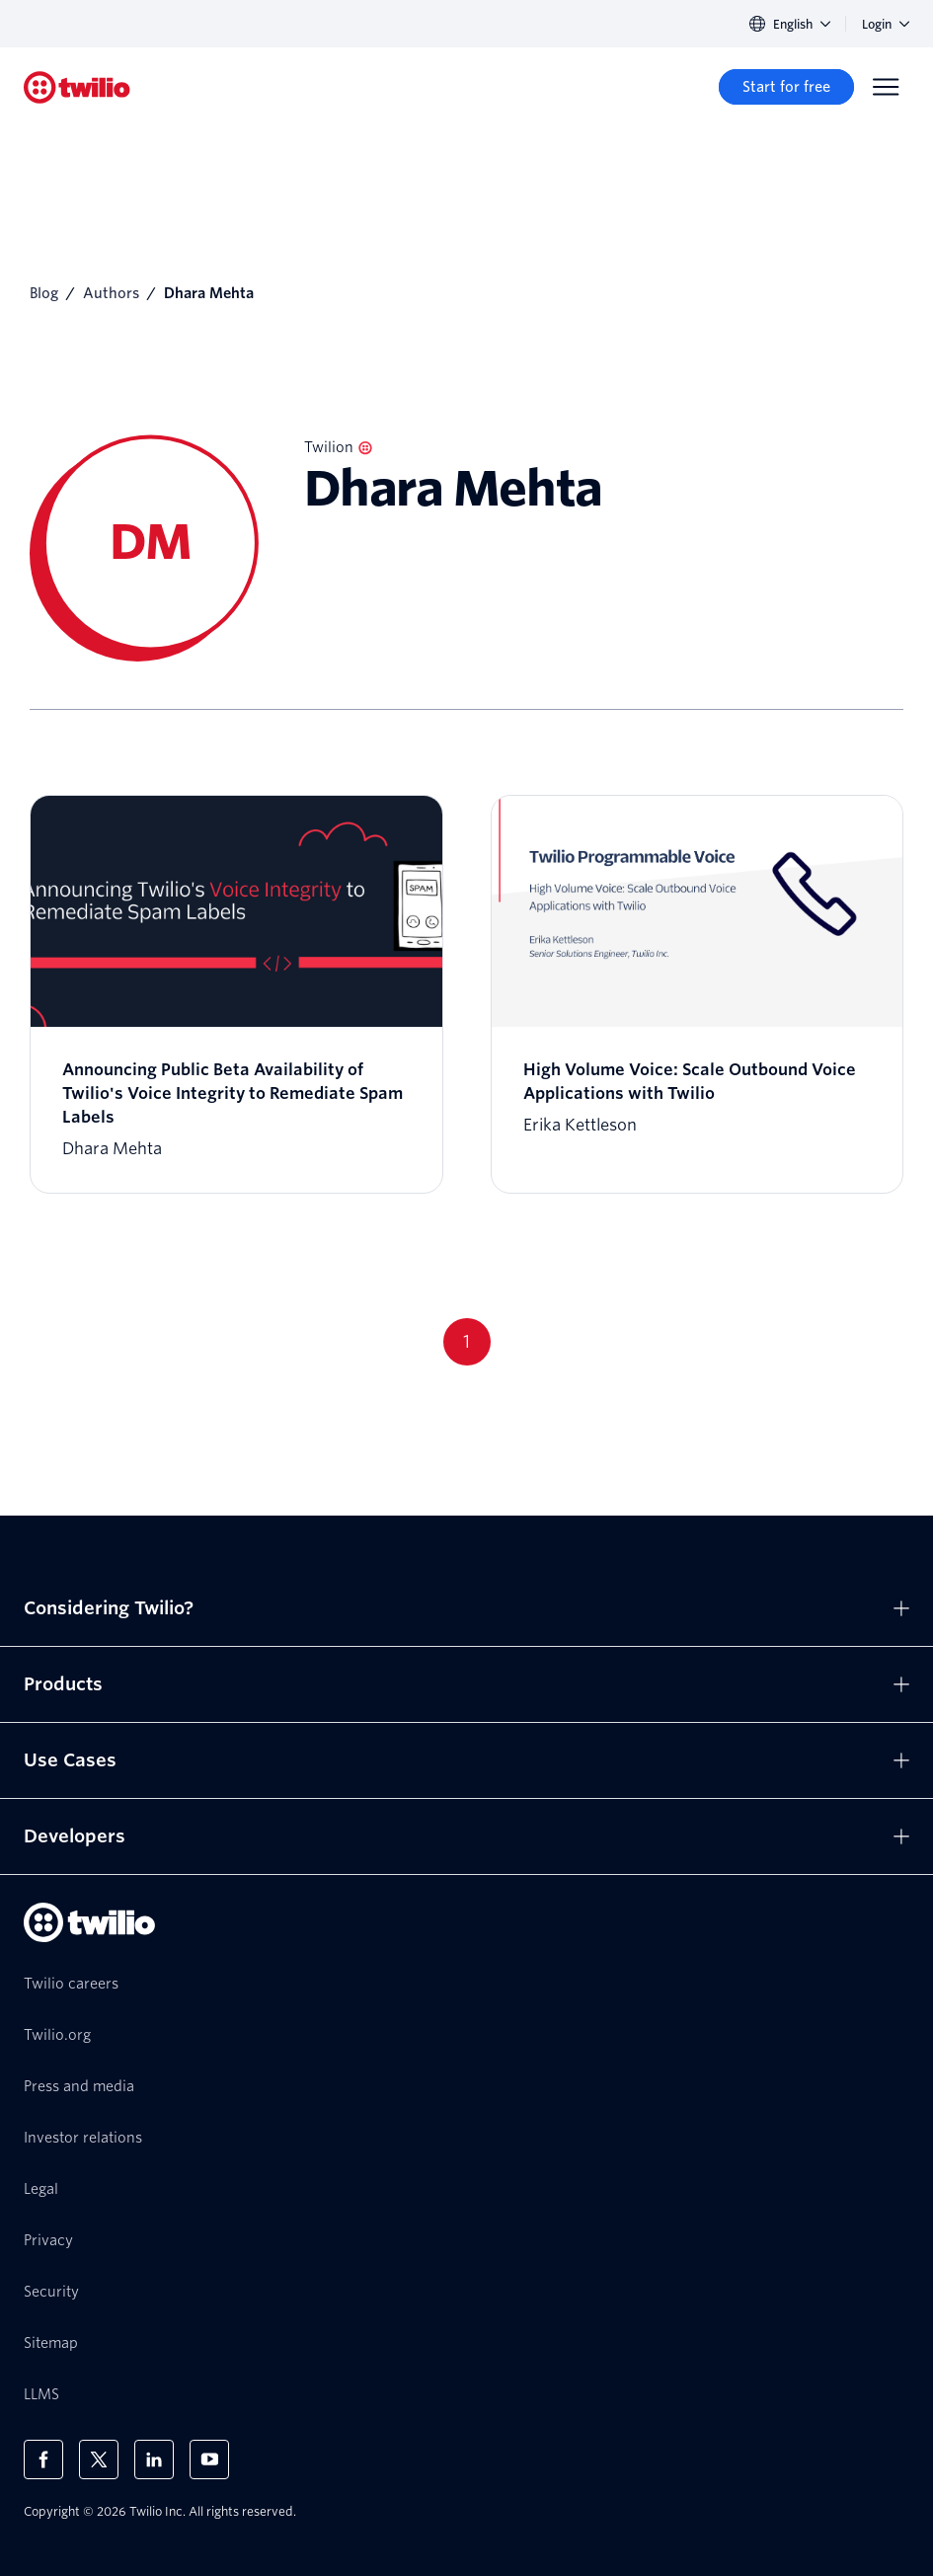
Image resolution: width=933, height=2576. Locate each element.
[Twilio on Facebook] (43, 2459)
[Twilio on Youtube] (209, 2459)
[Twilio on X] (98, 2459)
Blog (44, 293)
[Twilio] (77, 87)
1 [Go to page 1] (466, 1341)
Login (885, 24)
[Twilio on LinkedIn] (154, 2459)
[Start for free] (786, 87)
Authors (111, 293)
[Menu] (885, 87)
